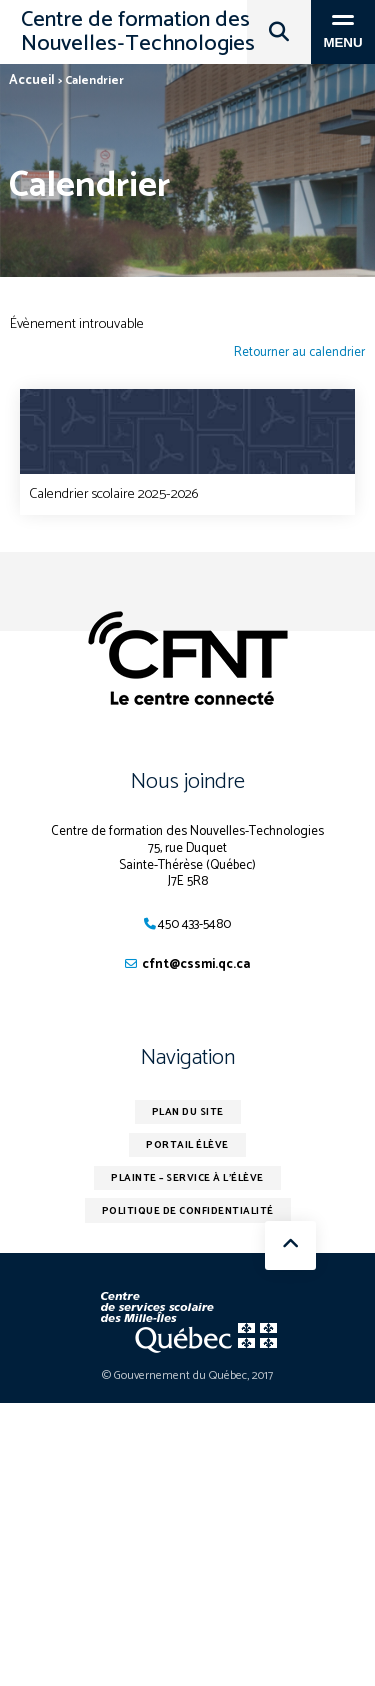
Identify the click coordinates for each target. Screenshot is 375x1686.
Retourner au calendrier (299, 353)
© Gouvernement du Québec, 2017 (187, 1375)
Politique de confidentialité (188, 1211)
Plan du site (188, 1112)
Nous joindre (188, 782)
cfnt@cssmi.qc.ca (196, 964)
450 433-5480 (194, 924)
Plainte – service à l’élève (187, 1178)
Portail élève (187, 1145)
